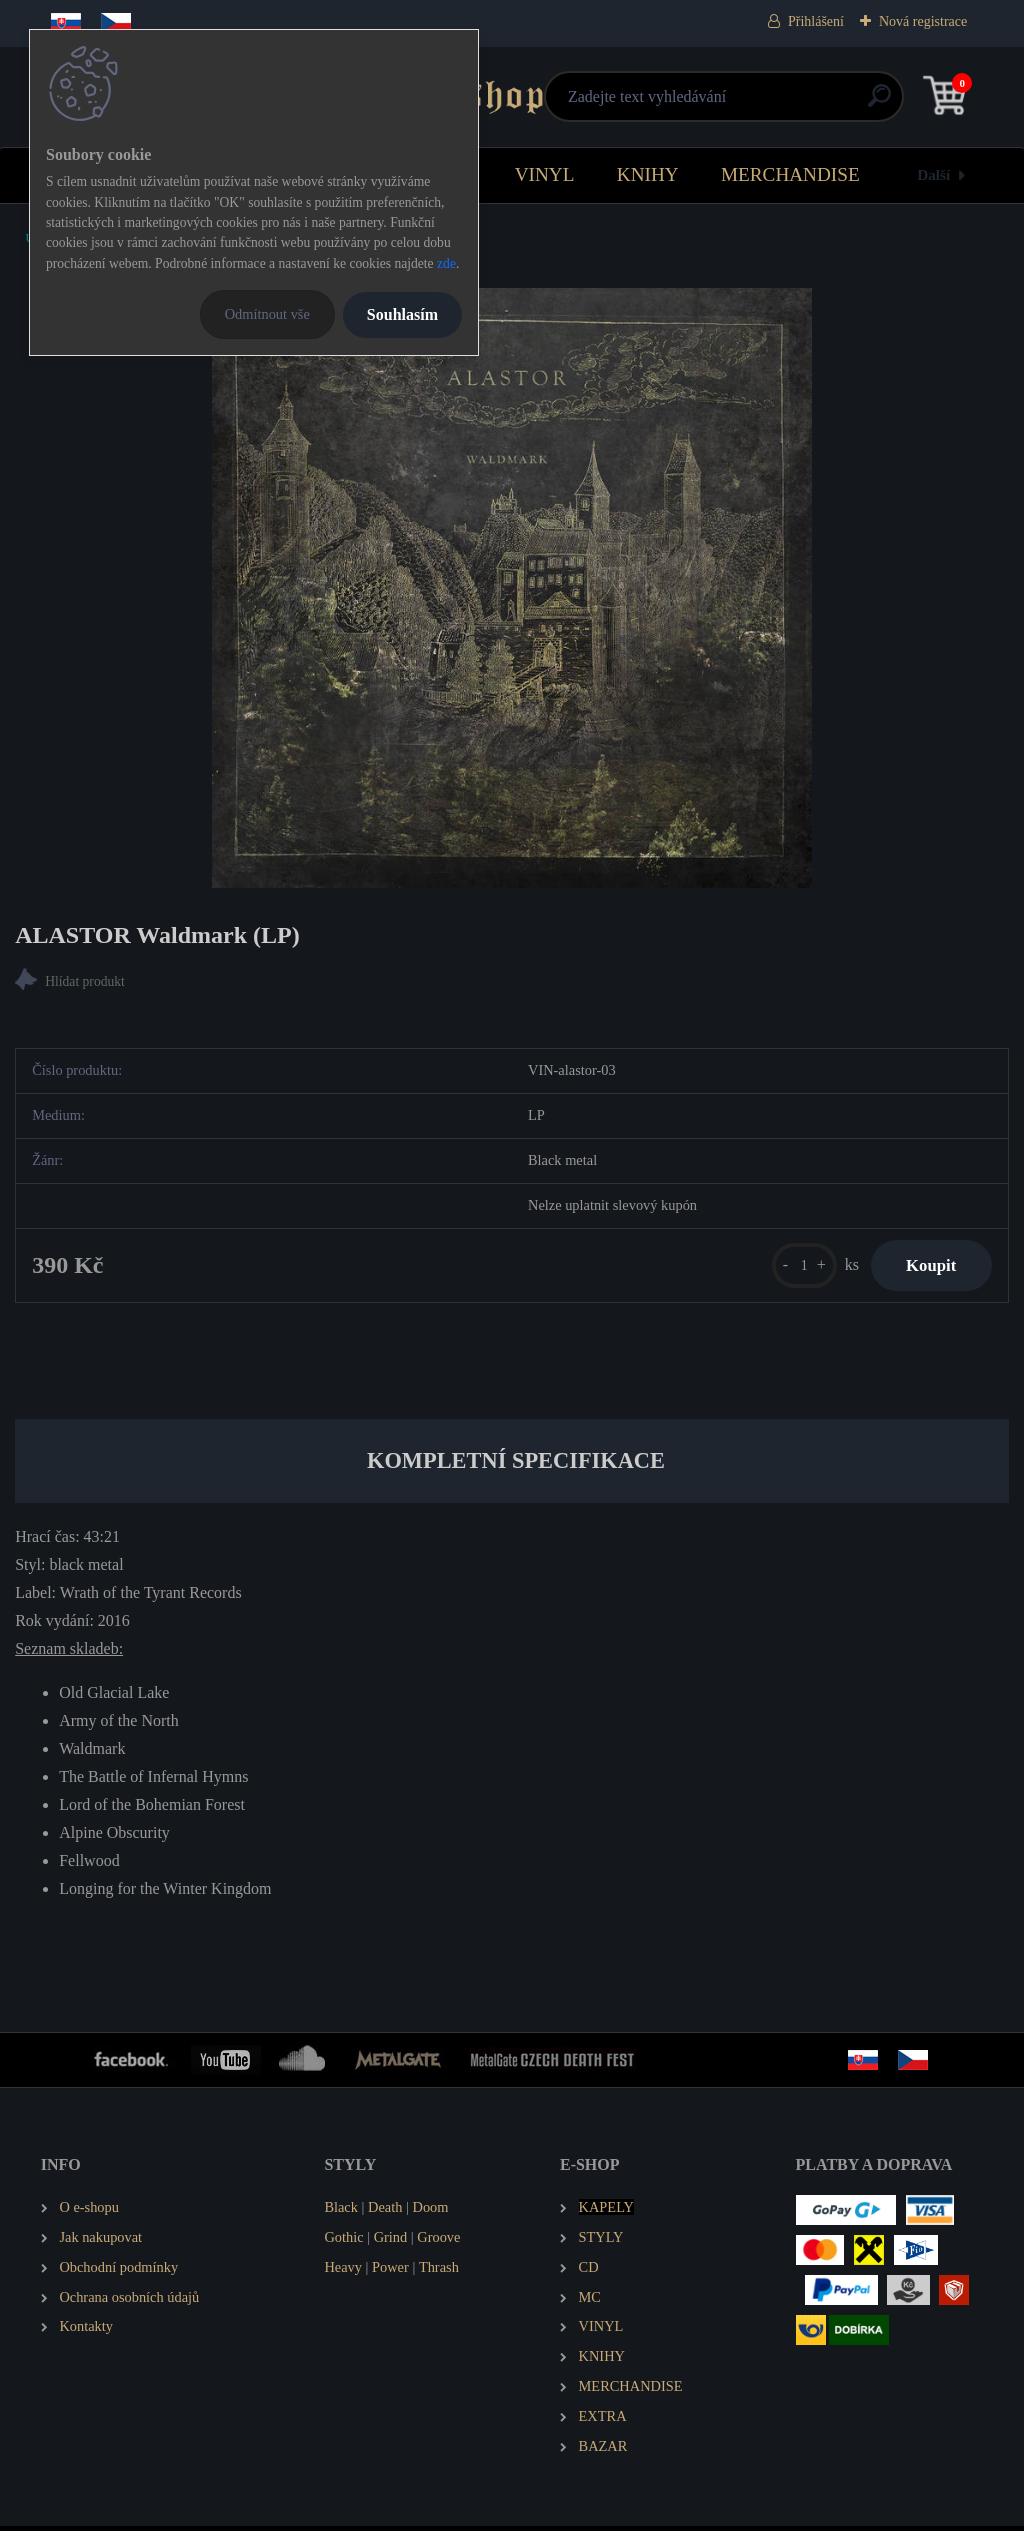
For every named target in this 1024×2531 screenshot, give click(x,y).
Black (341, 2212)
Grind (391, 2242)
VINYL (545, 174)
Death (385, 2212)
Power (390, 2272)
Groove (438, 2242)
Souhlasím (402, 314)
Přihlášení (816, 21)
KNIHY (648, 174)
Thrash (439, 2272)
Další (933, 174)
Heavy (343, 2272)
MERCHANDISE (790, 174)
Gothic (343, 2242)
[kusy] (792, 1268)
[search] (751, 103)
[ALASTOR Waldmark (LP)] (512, 588)
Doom (430, 2212)
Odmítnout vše (267, 314)
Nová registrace (923, 21)
